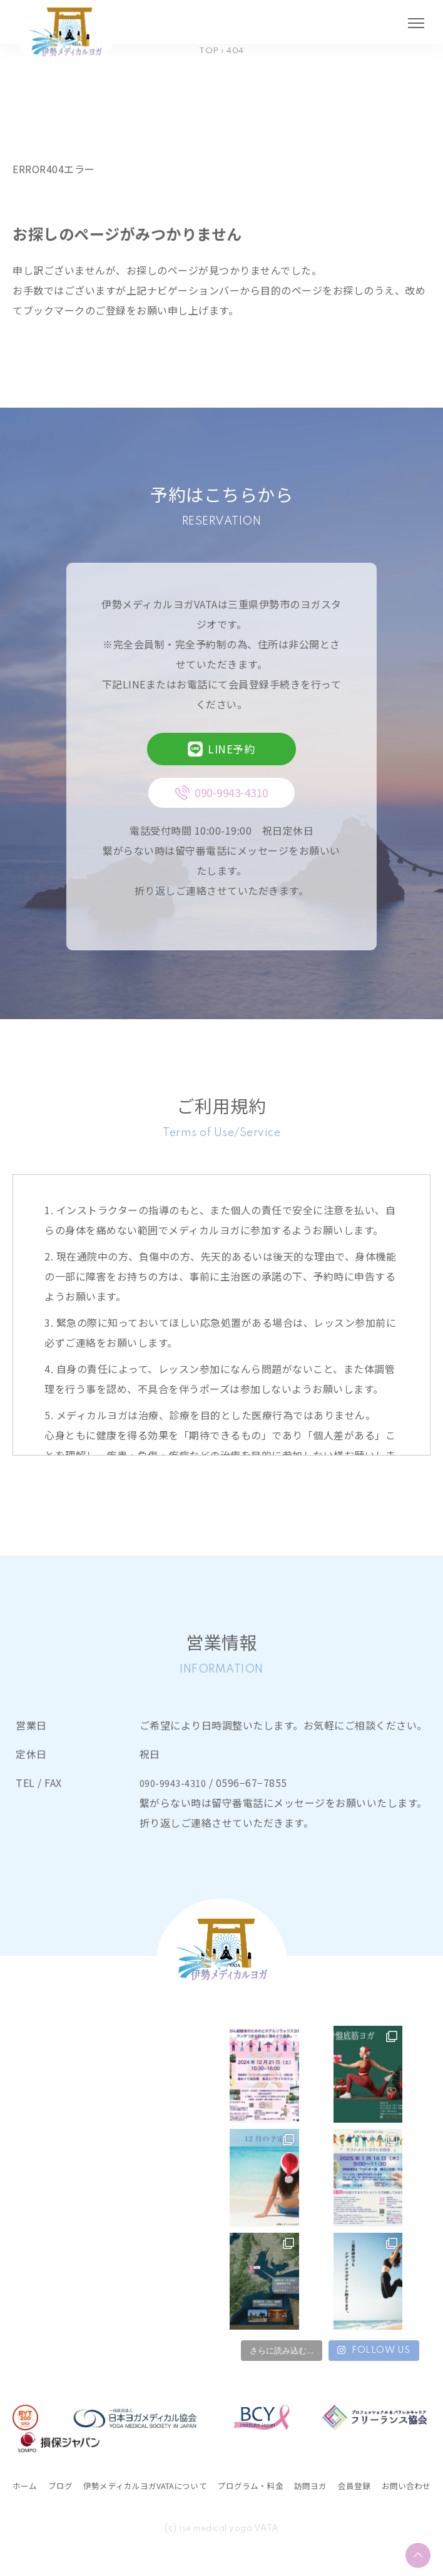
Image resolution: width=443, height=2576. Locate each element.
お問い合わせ (43, 2504)
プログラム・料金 (293, 2484)
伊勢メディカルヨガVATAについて (166, 2484)
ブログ (65, 2484)
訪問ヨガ (361, 2484)
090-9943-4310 (176, 1782)
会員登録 (409, 2484)
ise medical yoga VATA (229, 2548)
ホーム (28, 2484)
